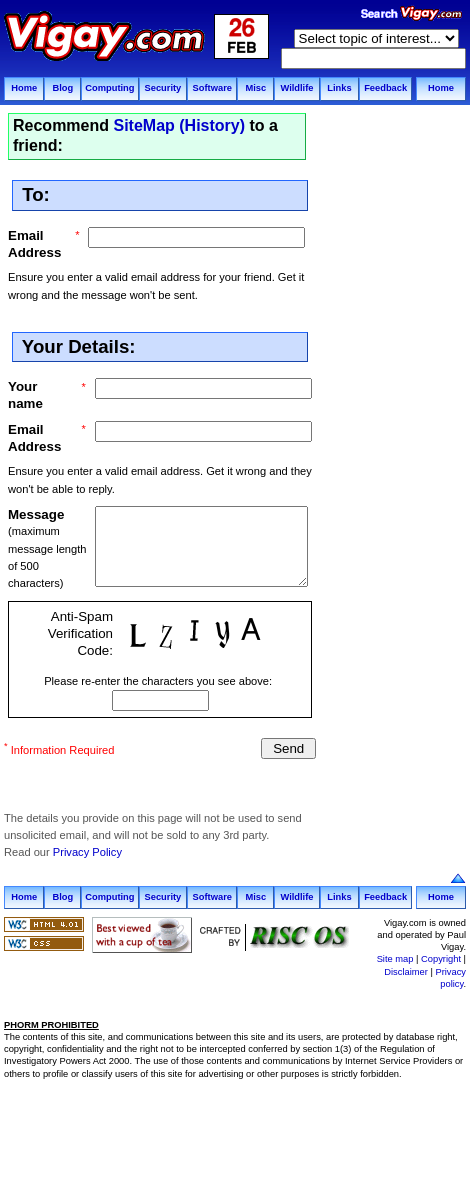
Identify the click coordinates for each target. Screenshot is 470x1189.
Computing (109, 88)
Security (162, 88)
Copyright (441, 959)
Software (212, 88)
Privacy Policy (87, 852)
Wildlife (296, 88)
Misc (255, 88)
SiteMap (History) (179, 125)
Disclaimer (406, 971)
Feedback (385, 88)
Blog (62, 88)
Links (339, 88)
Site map (395, 959)
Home (24, 88)
